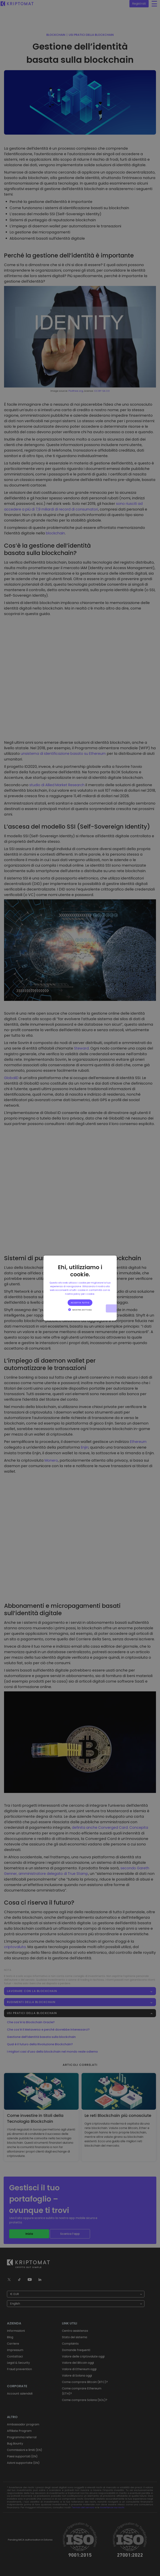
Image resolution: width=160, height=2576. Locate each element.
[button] (80, 1309)
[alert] (80, 1288)
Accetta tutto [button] (80, 1302)
